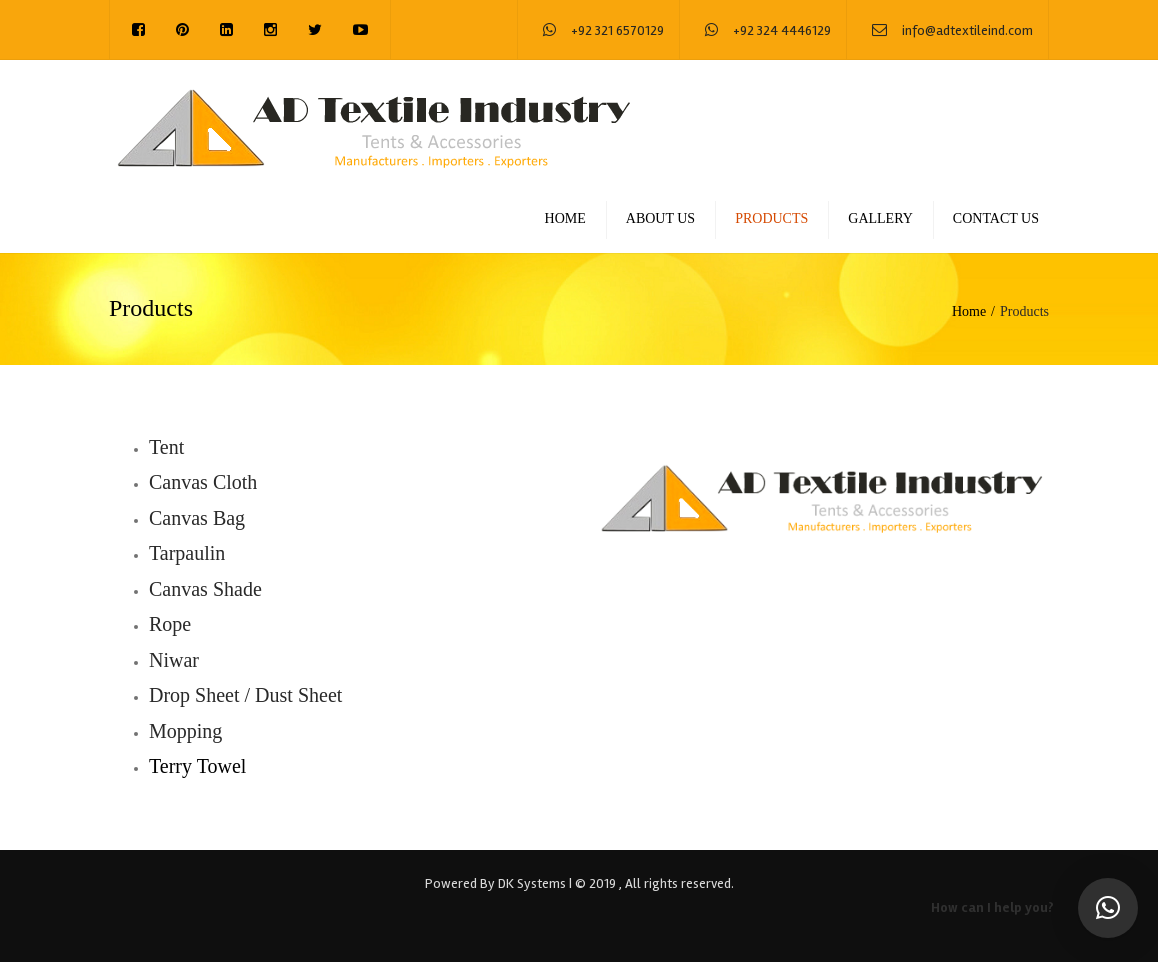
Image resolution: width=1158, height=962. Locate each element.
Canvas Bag (197, 518)
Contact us (996, 218)
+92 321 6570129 (617, 30)
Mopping (185, 731)
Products (771, 218)
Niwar (174, 660)
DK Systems (532, 883)
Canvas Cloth (203, 482)
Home (565, 218)
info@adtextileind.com (967, 30)
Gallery (880, 218)
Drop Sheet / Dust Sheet (245, 695)
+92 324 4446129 (782, 30)
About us (660, 218)
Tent (166, 447)
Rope (170, 624)
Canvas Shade (205, 589)
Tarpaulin (187, 553)
